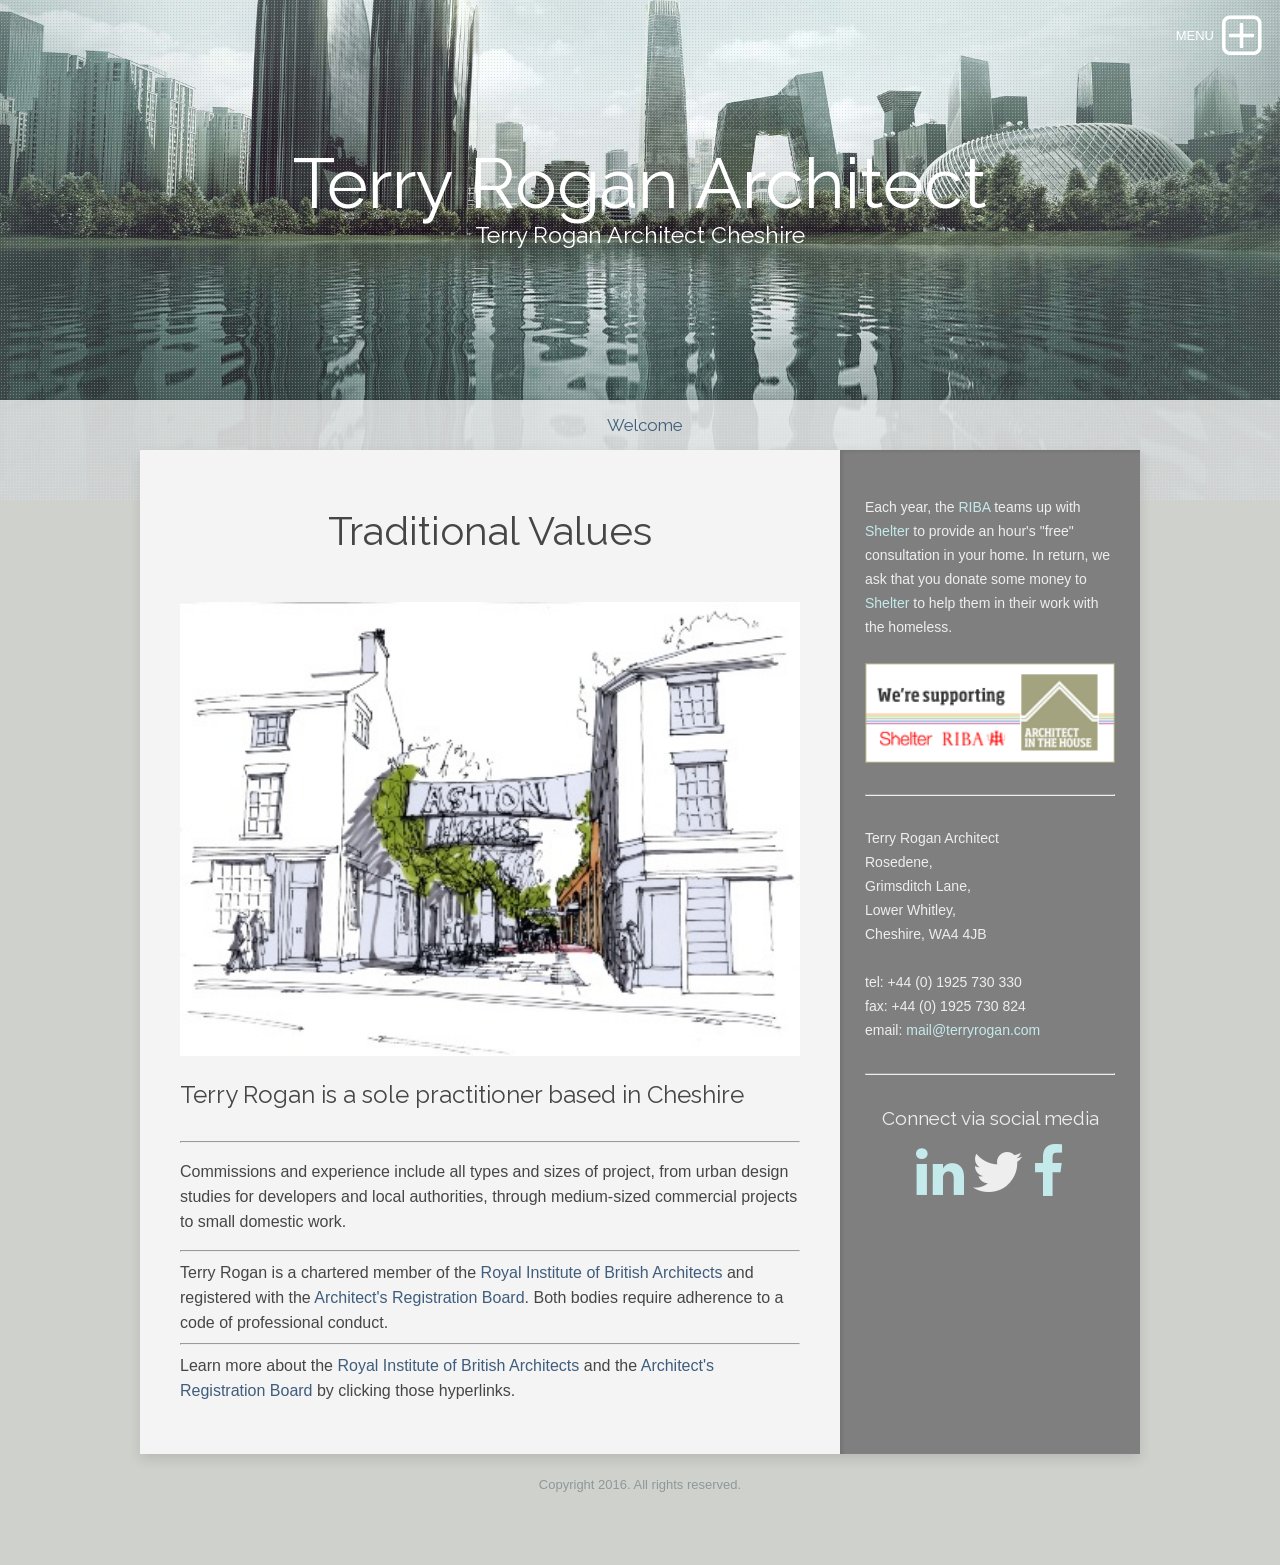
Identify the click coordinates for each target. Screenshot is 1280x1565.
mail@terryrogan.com (973, 1030)
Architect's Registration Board (419, 1297)
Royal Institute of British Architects (604, 1272)
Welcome (645, 425)
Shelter (887, 531)
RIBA (974, 507)
